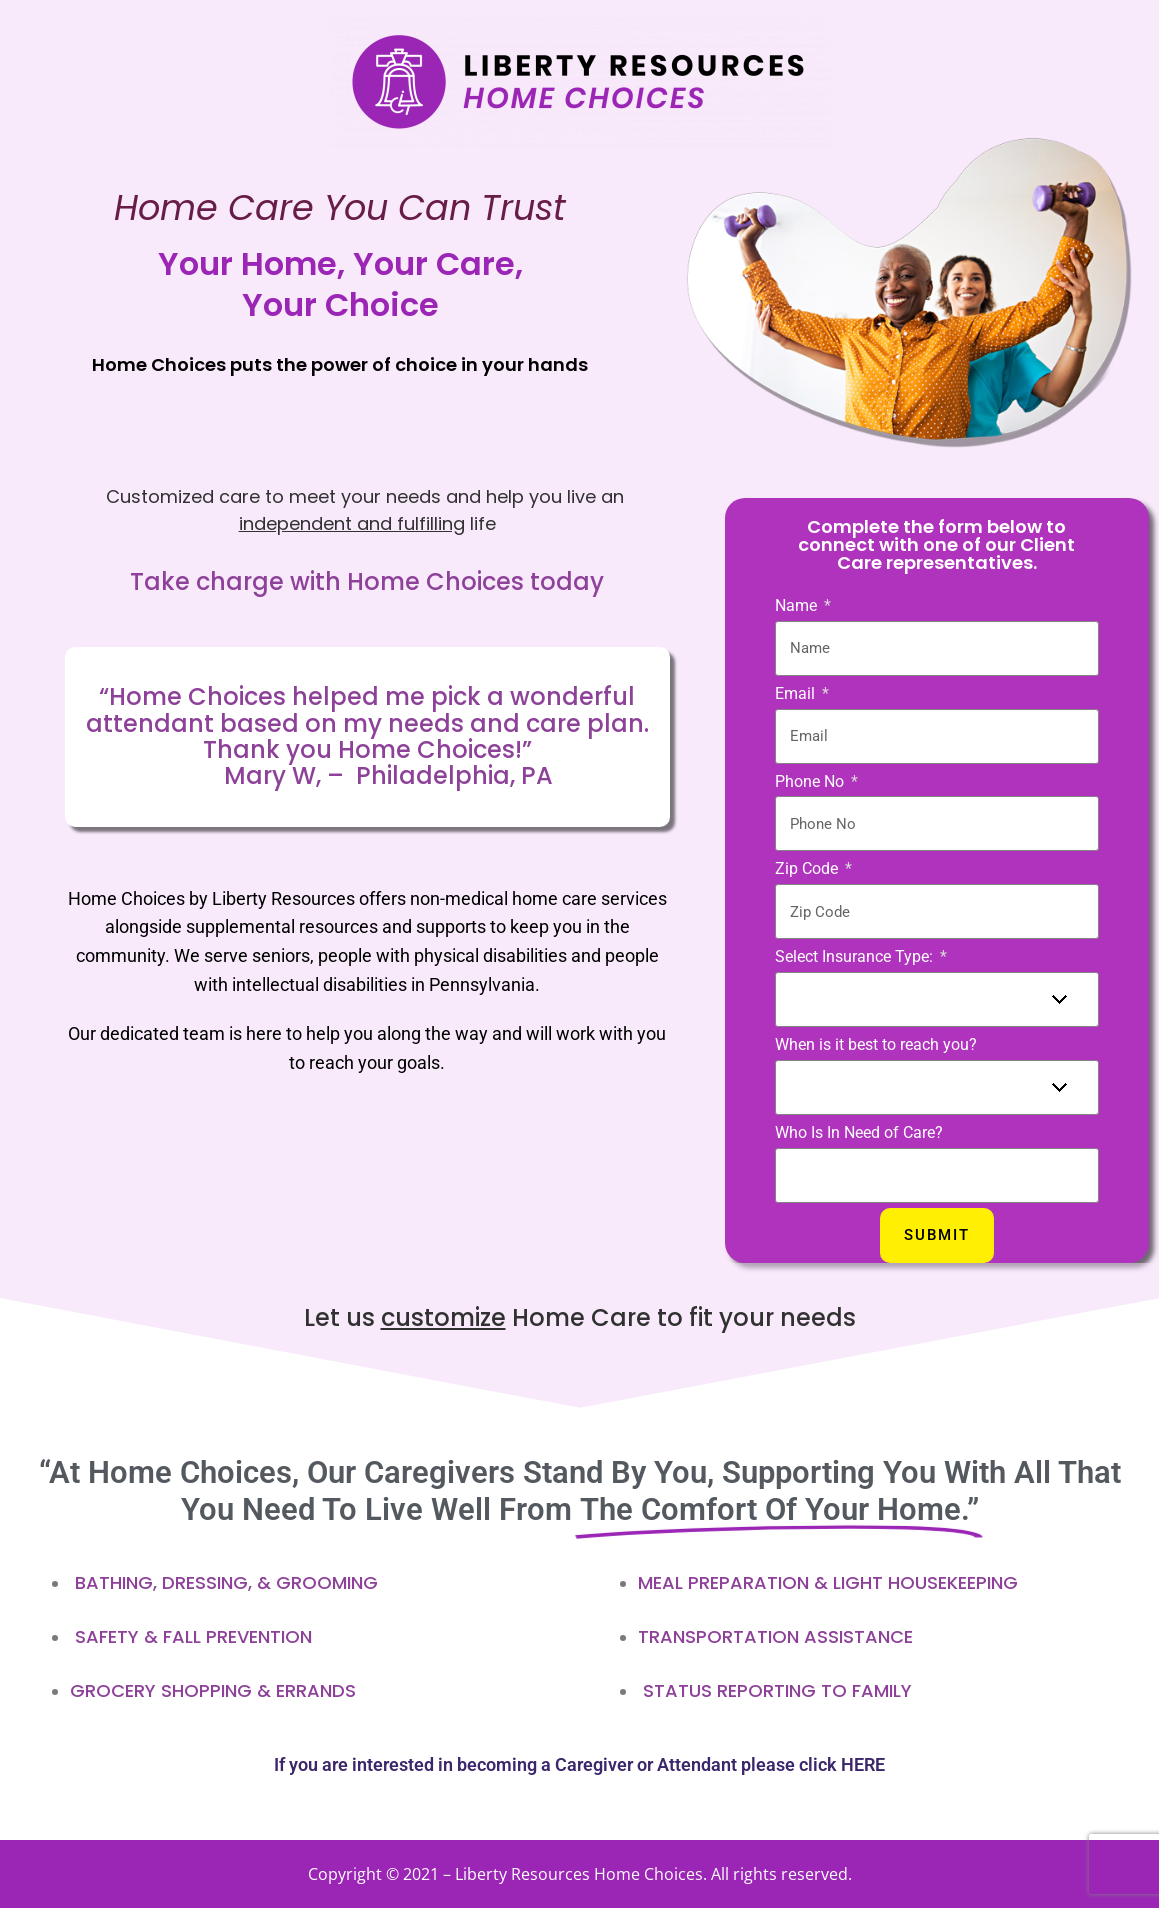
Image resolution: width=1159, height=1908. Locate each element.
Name (798, 605)
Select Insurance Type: (856, 956)
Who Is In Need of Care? (859, 1132)
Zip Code (808, 868)
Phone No (811, 781)
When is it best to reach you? (876, 1044)
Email (797, 693)
